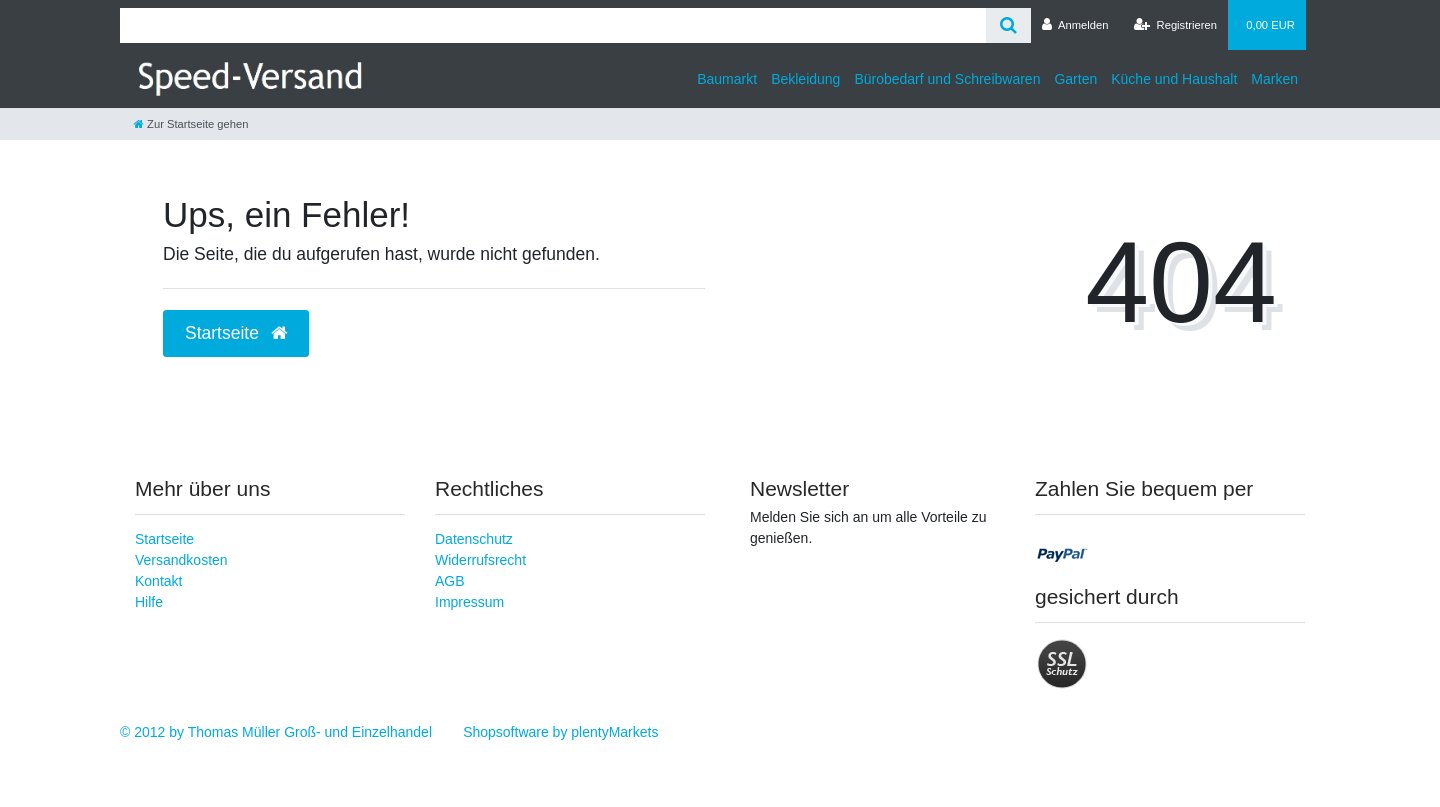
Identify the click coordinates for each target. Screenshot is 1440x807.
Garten (1075, 79)
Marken (1274, 79)
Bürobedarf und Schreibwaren (947, 79)
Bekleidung (805, 79)
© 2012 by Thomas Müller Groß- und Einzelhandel (276, 732)
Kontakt (158, 581)
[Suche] (1008, 25)
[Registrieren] (1175, 25)
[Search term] (553, 25)
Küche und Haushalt (1174, 79)
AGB (450, 581)
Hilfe (149, 602)
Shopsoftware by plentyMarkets (560, 732)
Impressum (469, 602)
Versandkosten (181, 560)
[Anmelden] (1075, 25)
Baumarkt (727, 79)
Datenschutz (474, 539)
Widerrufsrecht (480, 560)
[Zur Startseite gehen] (191, 124)
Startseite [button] (236, 333)
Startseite (164, 539)
